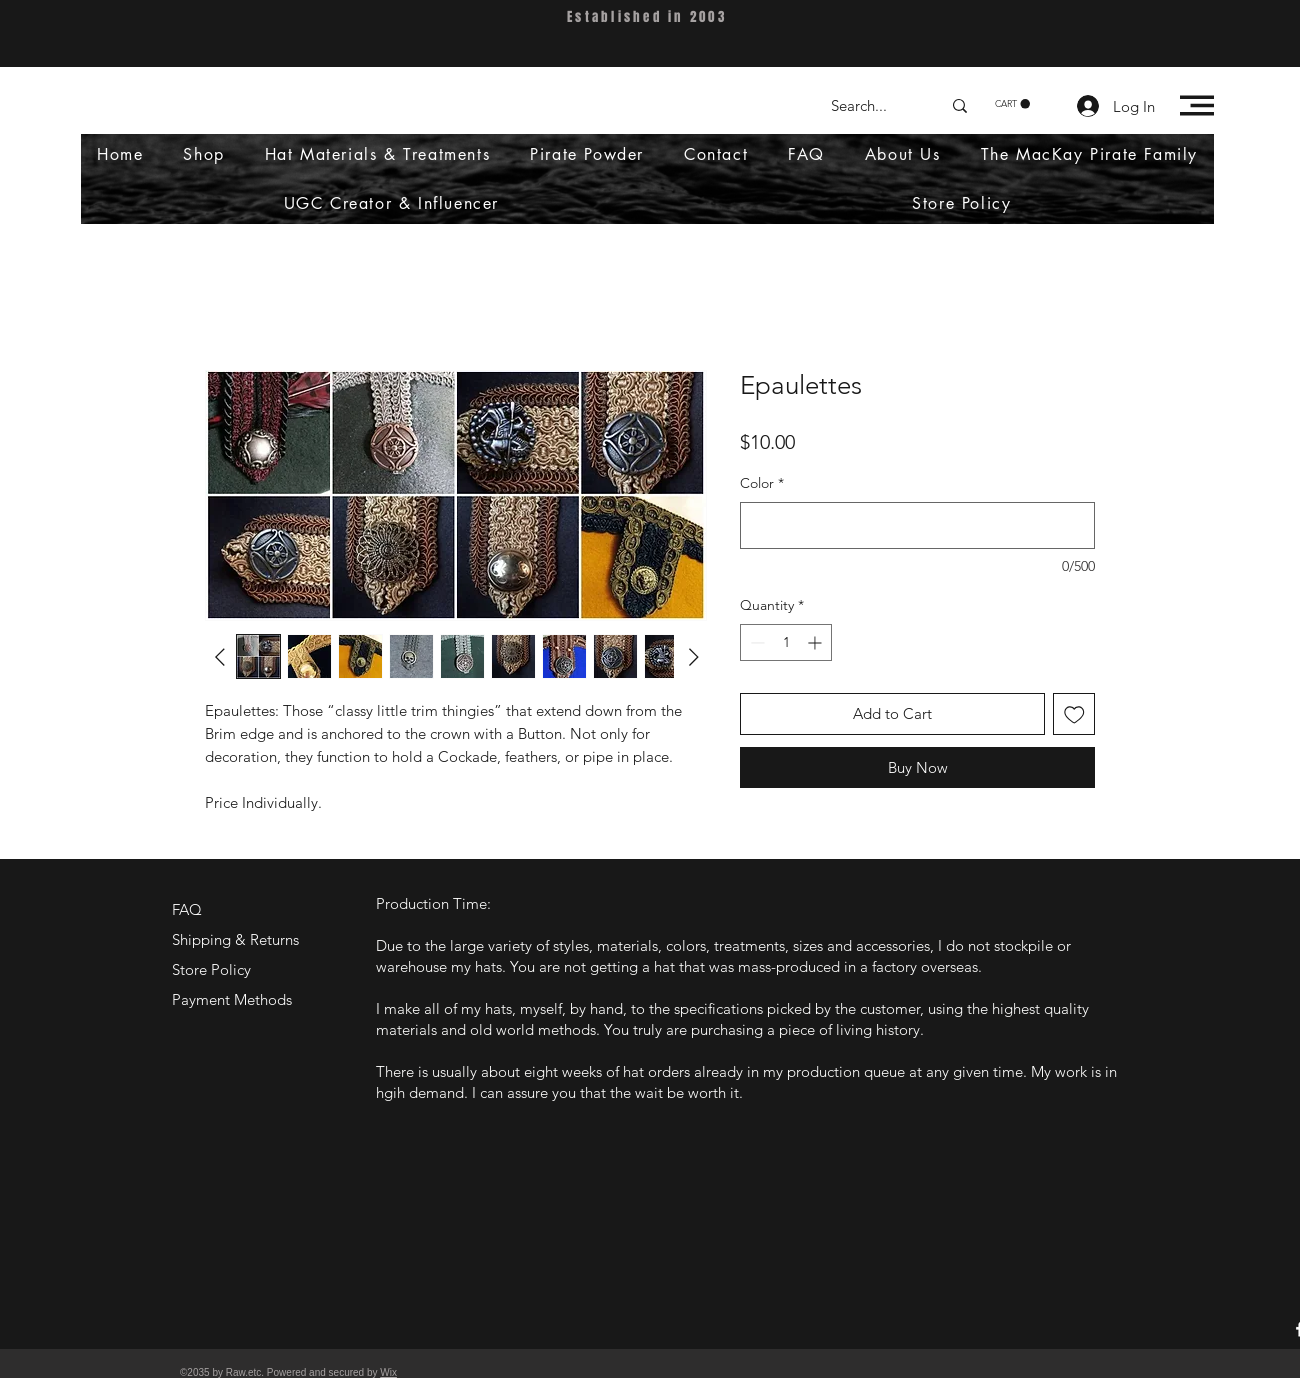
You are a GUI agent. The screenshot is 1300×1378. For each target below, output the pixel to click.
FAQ (187, 909)
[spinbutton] (786, 642)
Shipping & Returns (235, 939)
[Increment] (816, 642)
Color (762, 483)
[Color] (917, 525)
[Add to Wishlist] (1074, 714)
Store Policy (211, 969)
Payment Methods (234, 999)
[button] (1012, 104)
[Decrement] (755, 642)
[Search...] (871, 105)
